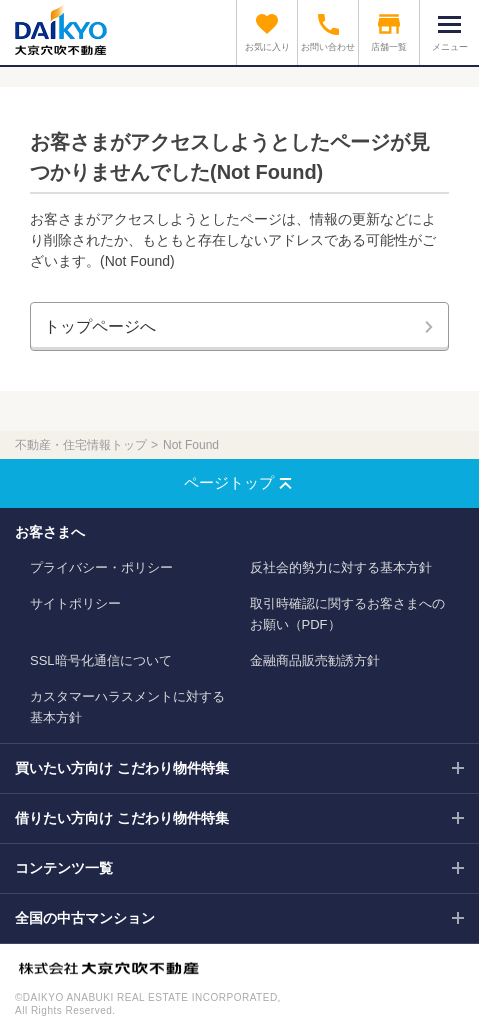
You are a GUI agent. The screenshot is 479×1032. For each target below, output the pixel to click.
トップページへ (100, 326)
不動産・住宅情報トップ (81, 445)
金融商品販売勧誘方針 (315, 660)
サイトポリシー (75, 603)
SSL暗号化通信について (101, 660)
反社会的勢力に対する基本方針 (341, 567)
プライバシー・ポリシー (101, 567)
